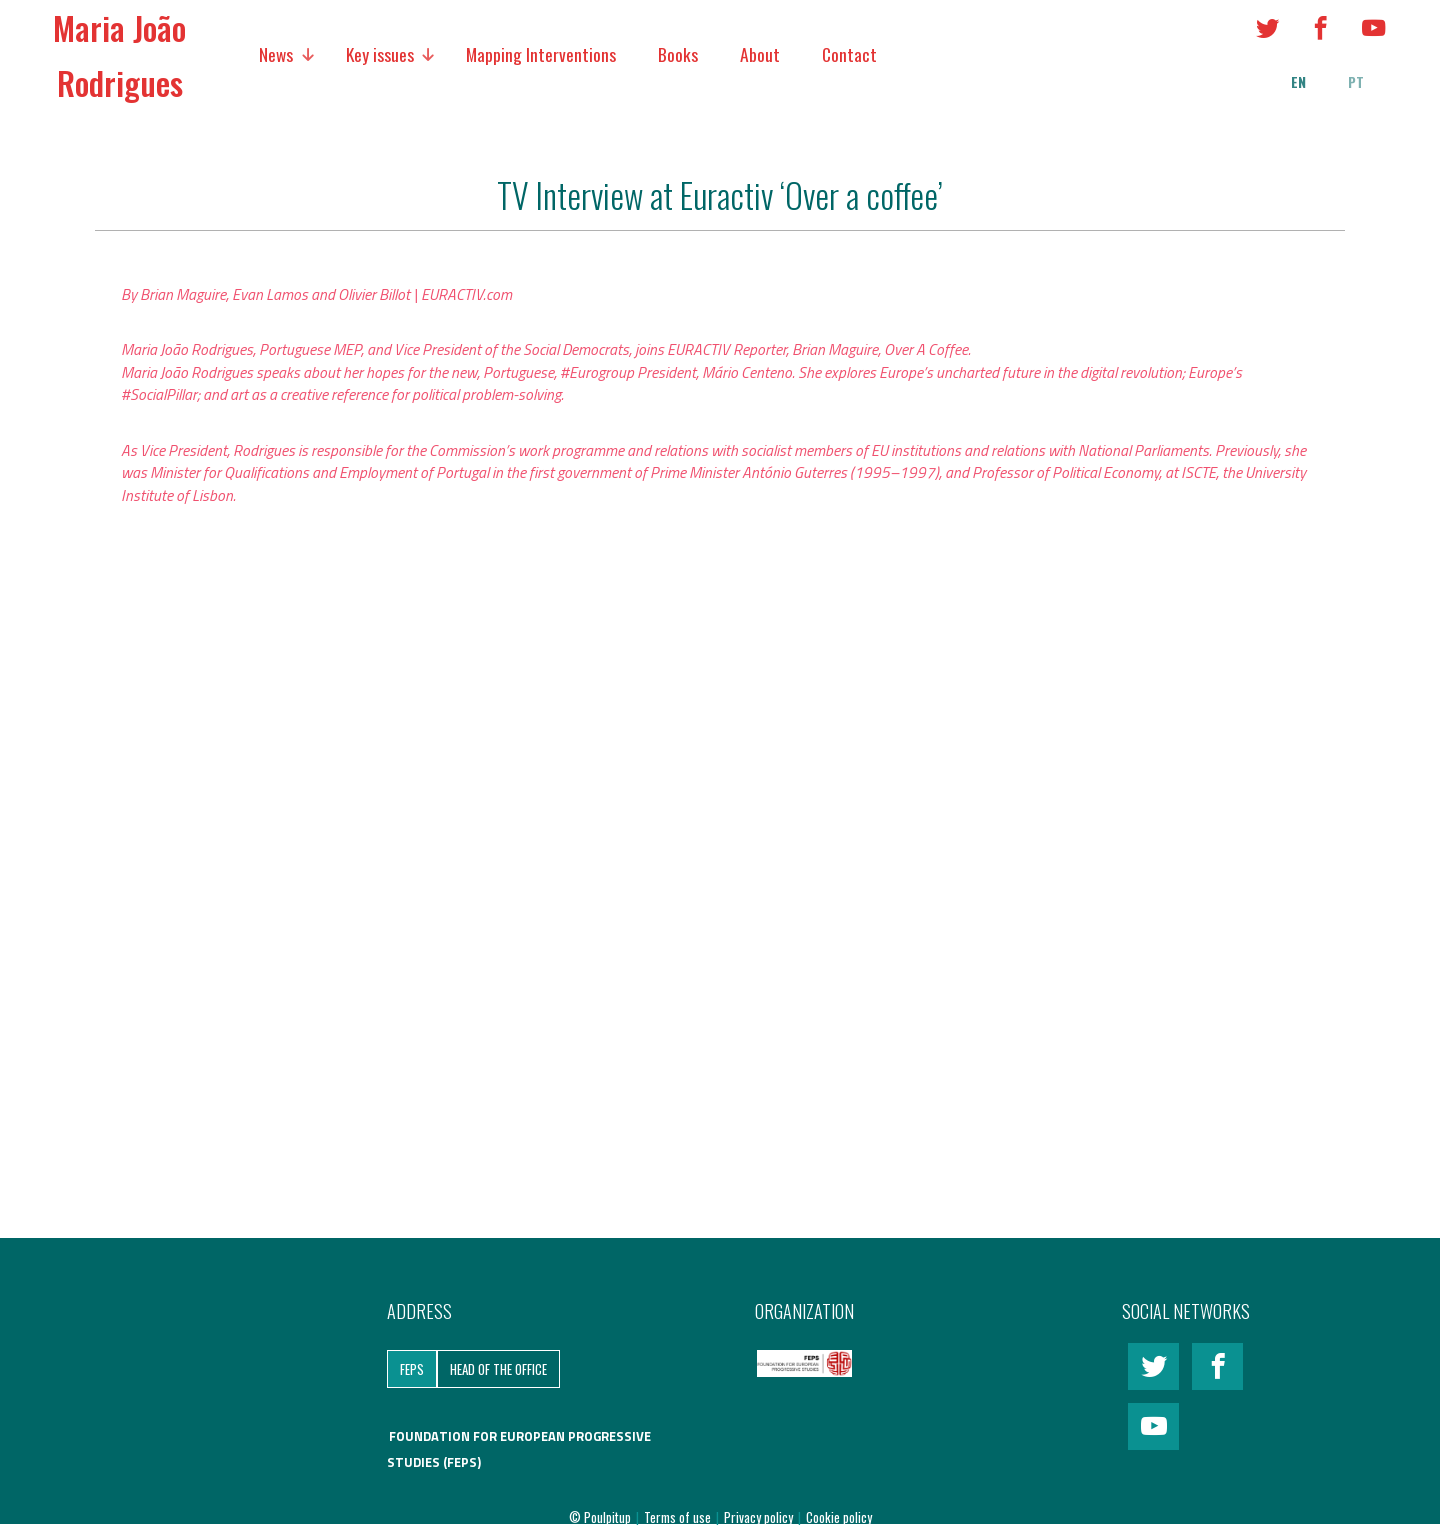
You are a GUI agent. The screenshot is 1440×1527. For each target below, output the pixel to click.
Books (678, 54)
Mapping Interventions (541, 54)
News (276, 54)
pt (1356, 82)
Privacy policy (760, 1517)
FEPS (412, 1369)
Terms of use (679, 1517)
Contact (849, 54)
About (760, 54)
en (1298, 82)
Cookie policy (839, 1517)
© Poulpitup (600, 1517)
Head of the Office (498, 1369)
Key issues (380, 54)
